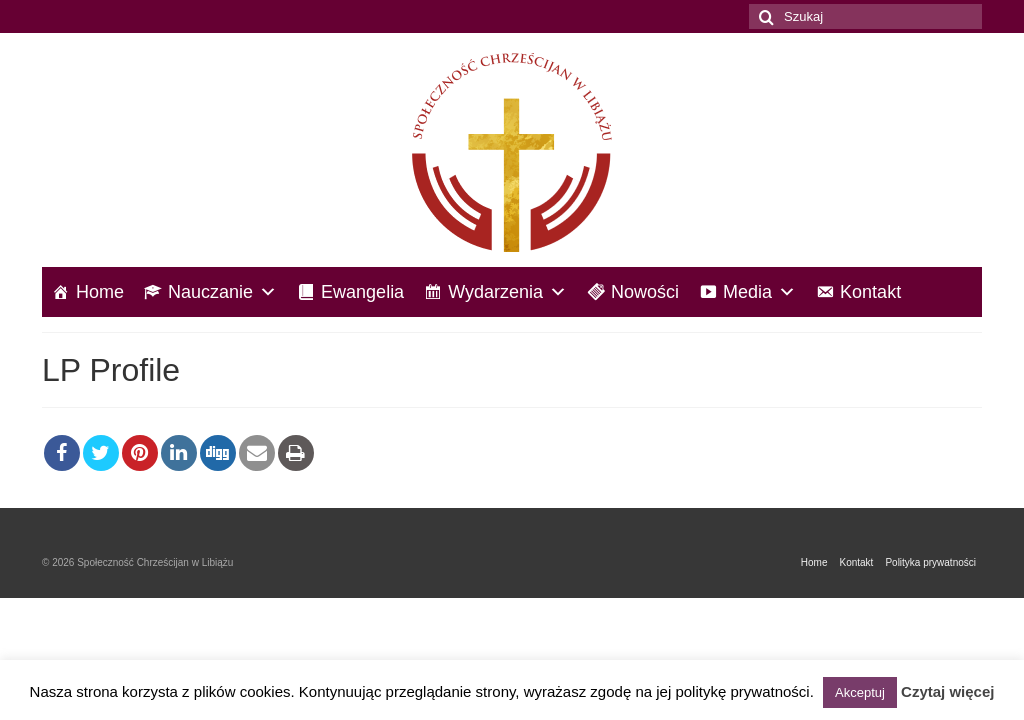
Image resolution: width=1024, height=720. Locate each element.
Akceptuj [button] (860, 692)
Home (100, 292)
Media (759, 292)
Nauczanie (222, 292)
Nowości (645, 292)
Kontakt (870, 292)
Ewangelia (362, 292)
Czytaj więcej (947, 691)
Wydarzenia (507, 292)
